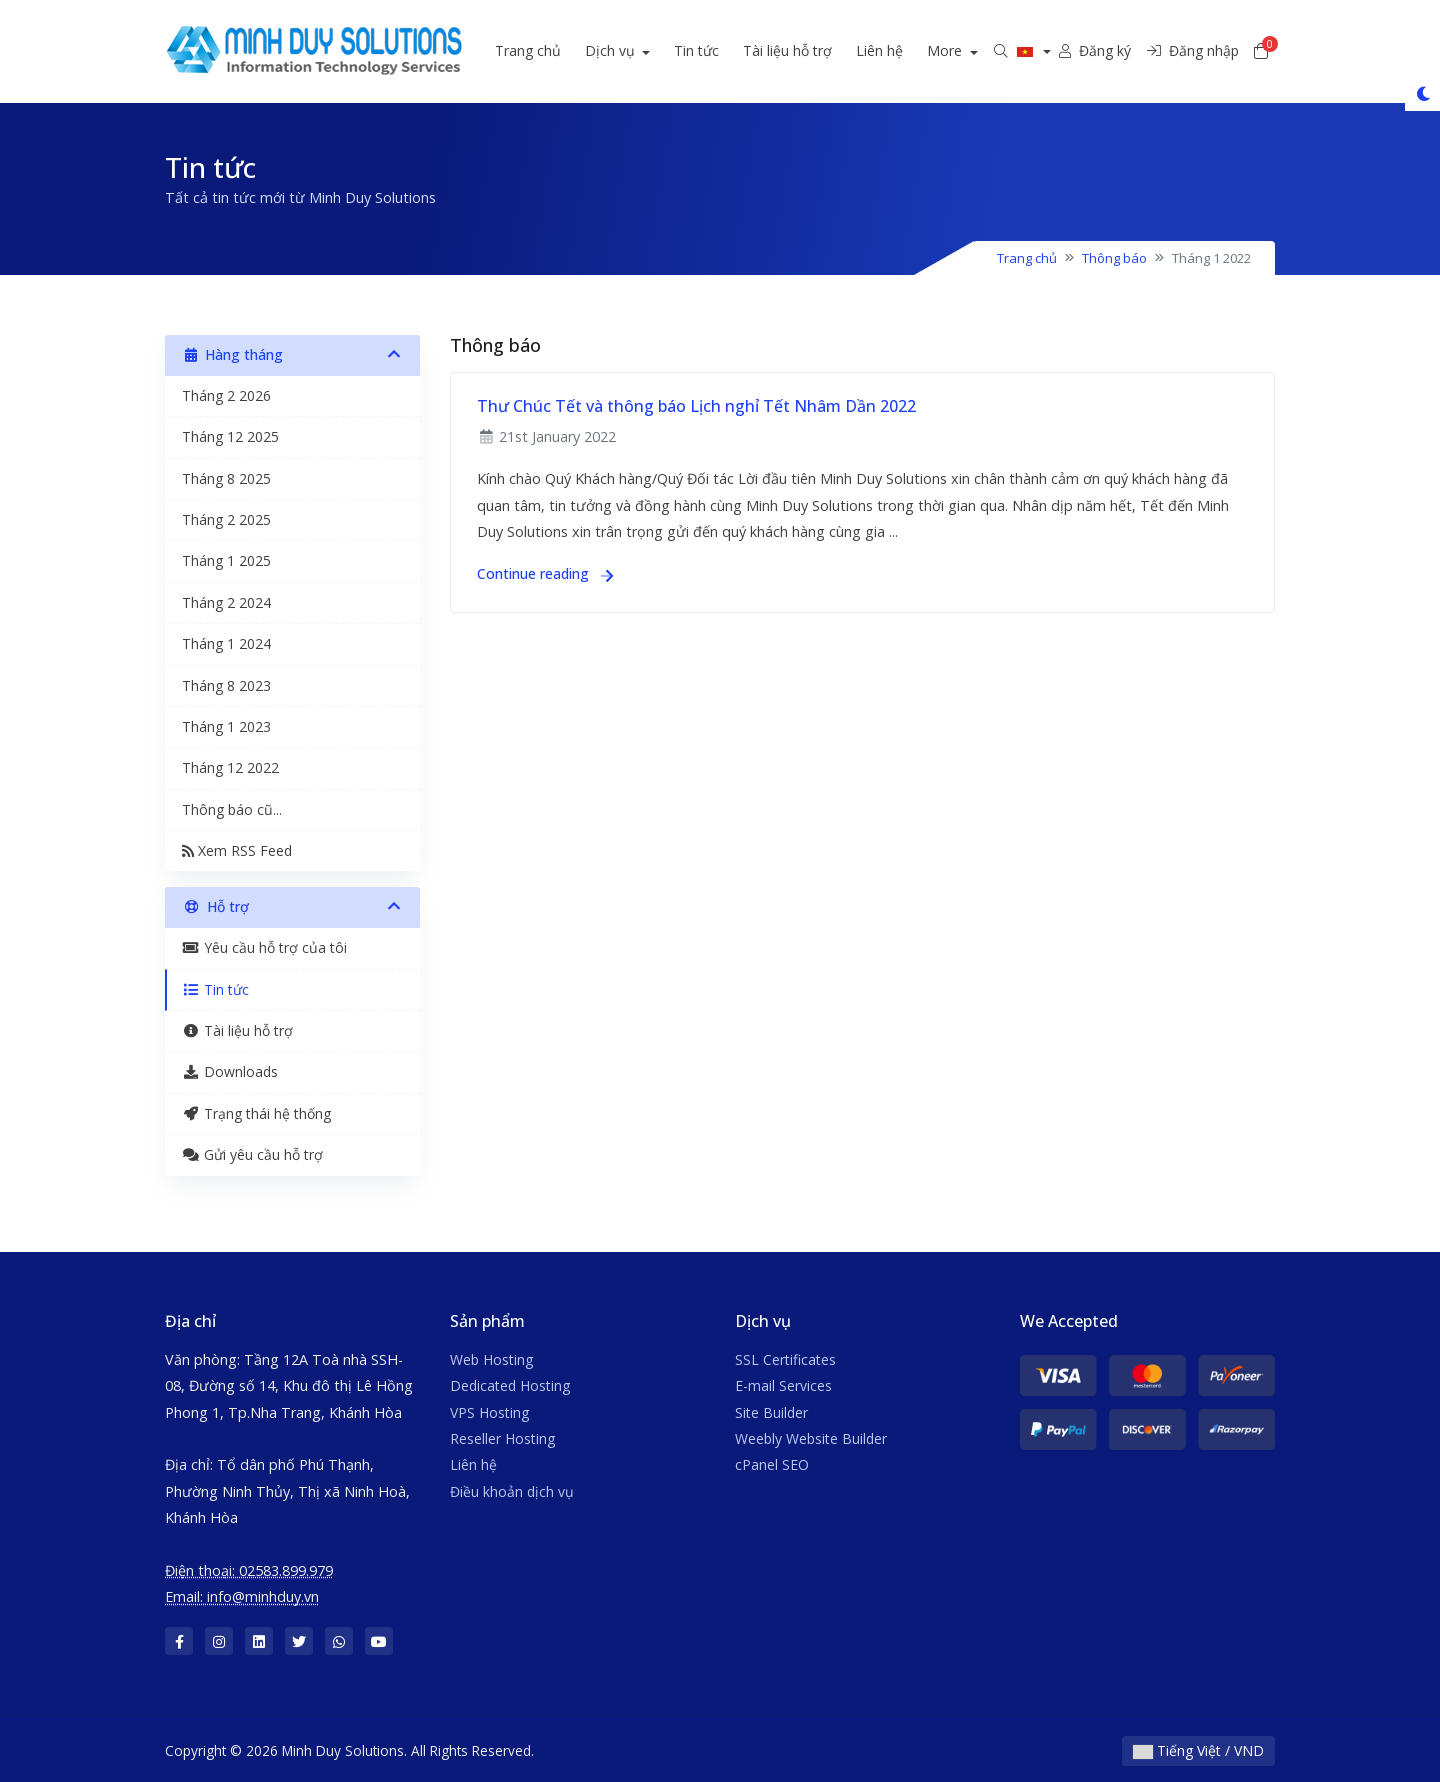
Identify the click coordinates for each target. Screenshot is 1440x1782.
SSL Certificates (785, 1359)
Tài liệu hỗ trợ (813, 50)
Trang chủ (553, 50)
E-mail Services (783, 1385)
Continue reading (545, 573)
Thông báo (1114, 258)
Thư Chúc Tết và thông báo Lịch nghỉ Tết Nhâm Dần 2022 (696, 406)
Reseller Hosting (502, 1438)
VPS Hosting (489, 1412)
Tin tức (722, 50)
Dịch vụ (637, 50)
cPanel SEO (772, 1464)
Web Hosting (491, 1359)
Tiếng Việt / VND (1198, 1750)
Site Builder (771, 1412)
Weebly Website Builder (811, 1438)
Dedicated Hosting (510, 1385)
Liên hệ (905, 50)
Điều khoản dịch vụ (512, 1491)
